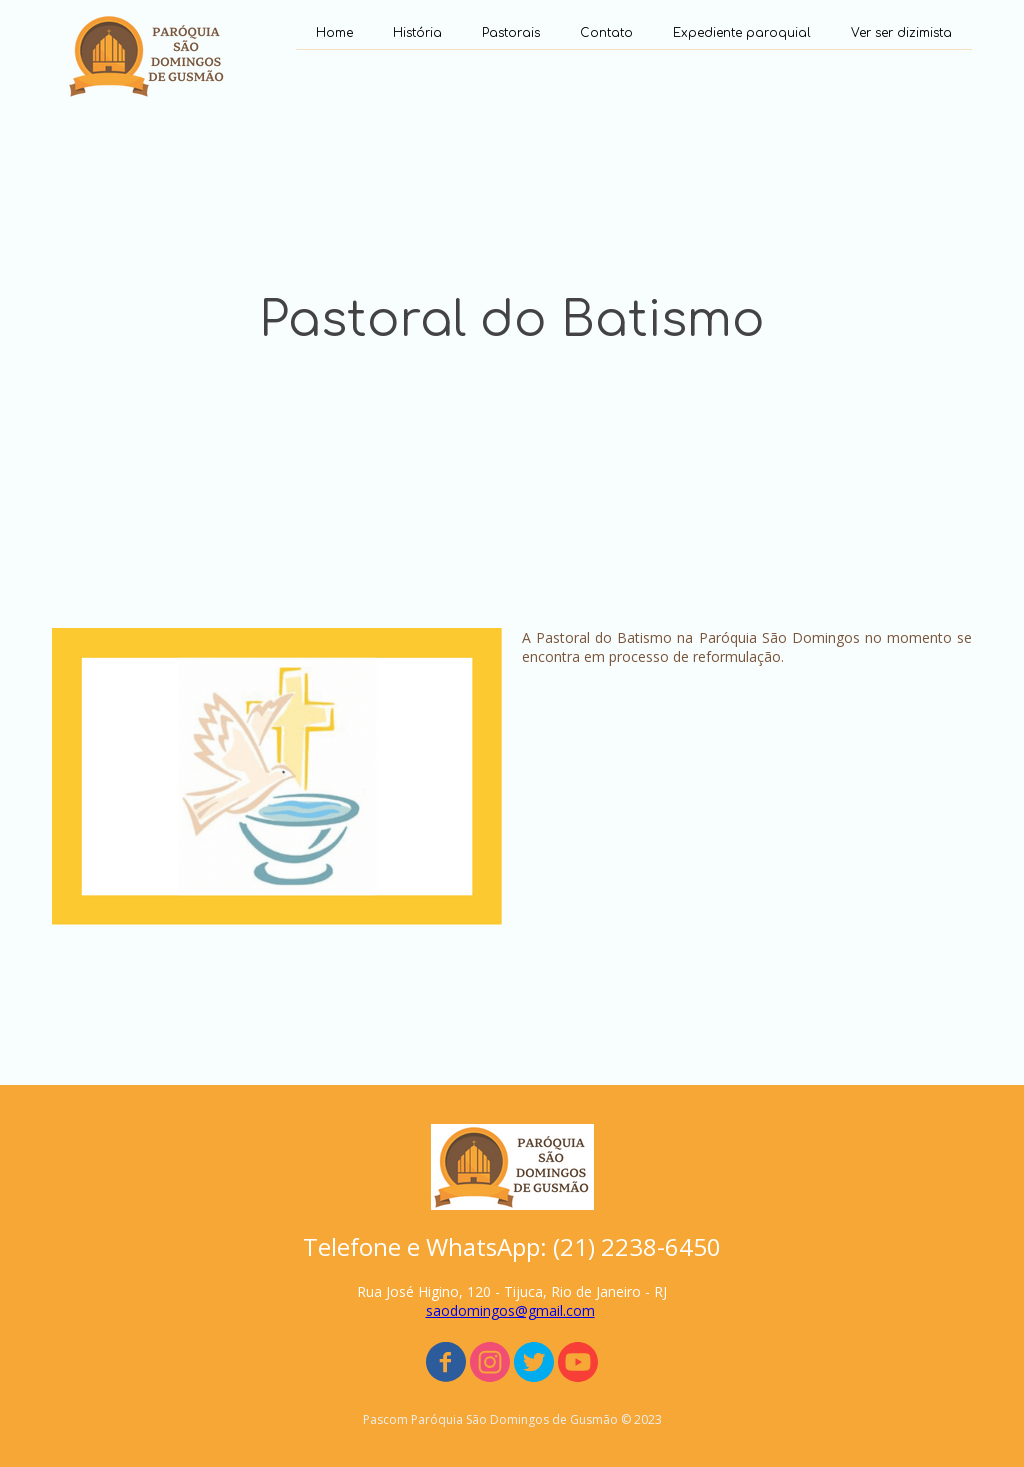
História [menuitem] (417, 33)
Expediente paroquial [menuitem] (742, 33)
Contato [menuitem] (606, 33)
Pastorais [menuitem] (511, 33)
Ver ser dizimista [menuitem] (901, 33)
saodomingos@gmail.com (510, 1310)
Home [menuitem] (334, 33)
